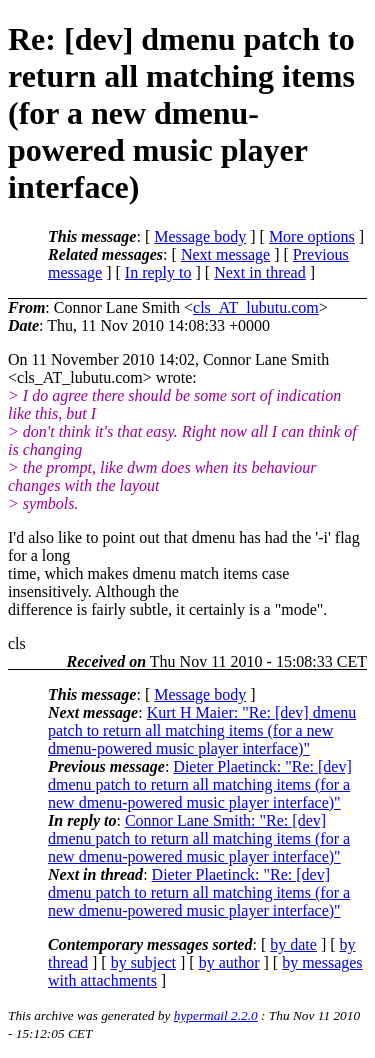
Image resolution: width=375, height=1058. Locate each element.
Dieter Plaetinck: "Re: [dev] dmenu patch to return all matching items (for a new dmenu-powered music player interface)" (200, 784)
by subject (143, 962)
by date (293, 944)
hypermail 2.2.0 (216, 1015)
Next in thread (260, 272)
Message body (200, 236)
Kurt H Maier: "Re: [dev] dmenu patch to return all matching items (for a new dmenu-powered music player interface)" (202, 730)
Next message (225, 254)
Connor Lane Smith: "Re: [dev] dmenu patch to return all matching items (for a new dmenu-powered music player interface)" (199, 838)
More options (312, 236)
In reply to (158, 272)
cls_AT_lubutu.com (256, 307)
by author (229, 962)
